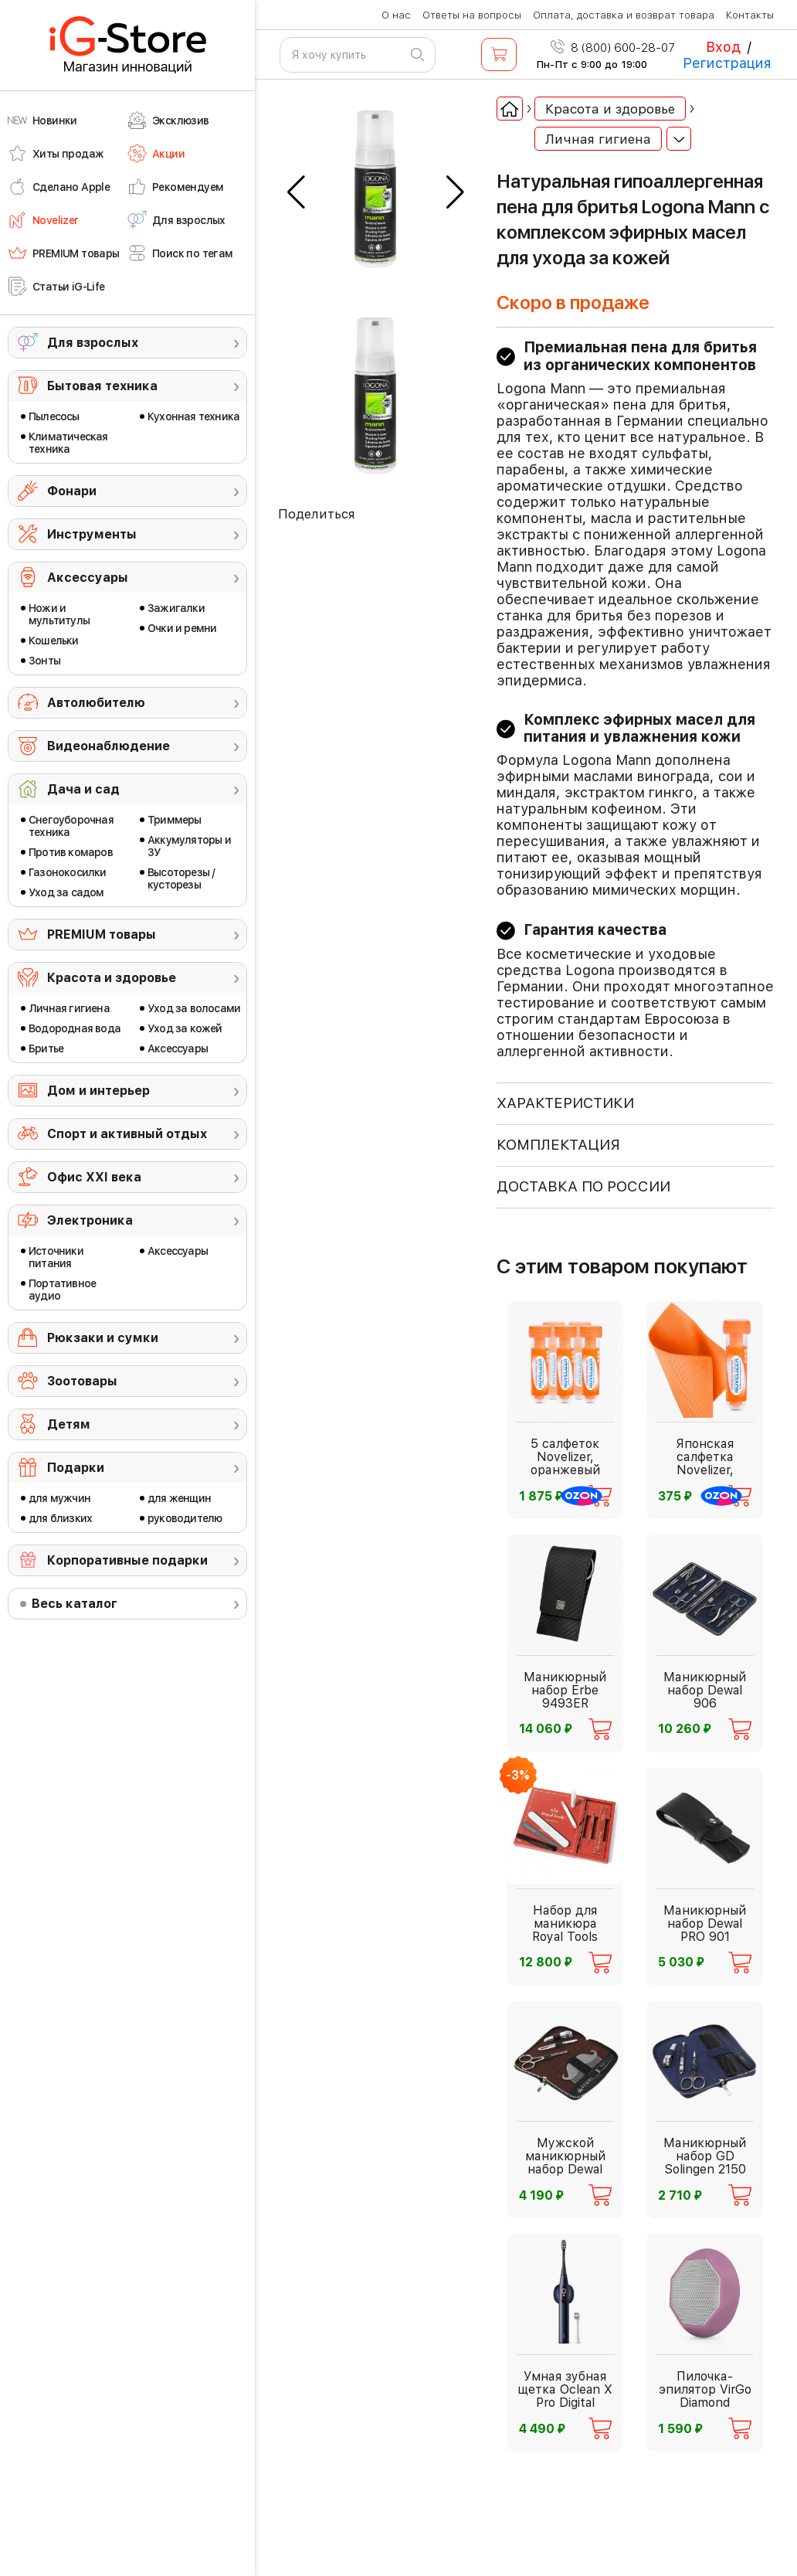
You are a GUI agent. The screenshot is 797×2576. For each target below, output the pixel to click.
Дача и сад (83, 789)
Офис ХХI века (94, 1177)
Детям (68, 1424)
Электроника (90, 1220)
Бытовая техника (102, 386)
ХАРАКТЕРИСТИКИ (565, 1103)
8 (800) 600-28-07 (613, 48)
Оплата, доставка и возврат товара (623, 15)
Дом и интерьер (98, 1090)
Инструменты (92, 534)
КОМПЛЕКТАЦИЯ (558, 1145)
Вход (723, 47)
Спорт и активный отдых (127, 1134)
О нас (396, 15)
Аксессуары (87, 577)
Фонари (72, 491)
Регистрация (727, 63)
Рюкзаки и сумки (102, 1337)
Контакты (750, 15)
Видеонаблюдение (108, 746)
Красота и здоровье (111, 977)
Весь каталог (74, 1603)
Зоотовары (82, 1381)
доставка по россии (583, 1186)
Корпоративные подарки (127, 1560)
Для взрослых (92, 342)
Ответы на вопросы (471, 15)
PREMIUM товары (101, 934)
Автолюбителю (96, 702)
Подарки (75, 1467)
